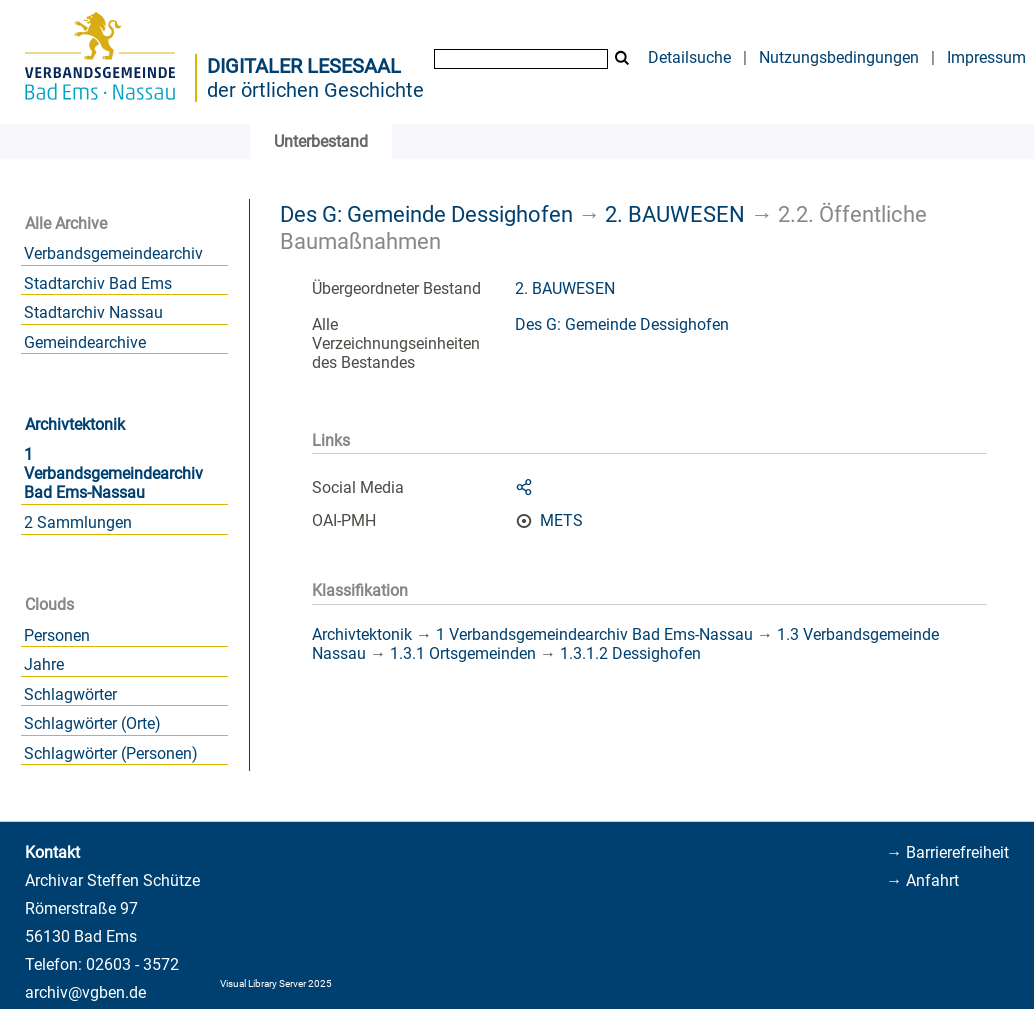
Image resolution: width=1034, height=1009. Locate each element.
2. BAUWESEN (675, 214)
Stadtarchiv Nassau (93, 312)
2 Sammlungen (78, 522)
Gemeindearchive (85, 342)
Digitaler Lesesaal (304, 66)
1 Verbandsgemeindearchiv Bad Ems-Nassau (113, 473)
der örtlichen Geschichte (315, 90)
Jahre (44, 664)
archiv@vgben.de (85, 992)
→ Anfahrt (922, 880)
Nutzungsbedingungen (839, 57)
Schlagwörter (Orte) (92, 723)
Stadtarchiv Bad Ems (98, 283)
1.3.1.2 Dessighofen (630, 653)
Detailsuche (689, 57)
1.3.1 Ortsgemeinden (463, 653)
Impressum (986, 57)
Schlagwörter (70, 694)
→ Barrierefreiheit (947, 852)
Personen (57, 635)
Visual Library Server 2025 (276, 983)
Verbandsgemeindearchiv (113, 253)
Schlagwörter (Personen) (111, 753)
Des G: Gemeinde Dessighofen (426, 214)
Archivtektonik (75, 424)
